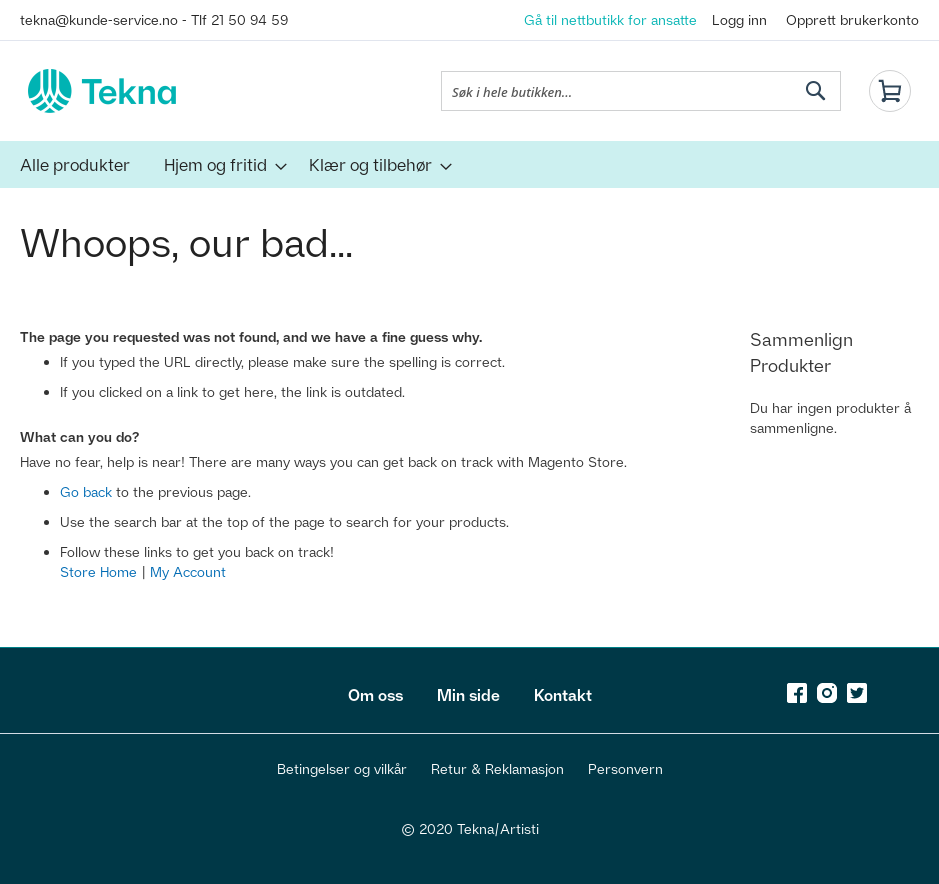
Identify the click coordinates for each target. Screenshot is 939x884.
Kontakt (563, 695)
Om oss (375, 695)
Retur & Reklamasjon (497, 768)
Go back (86, 491)
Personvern (625, 768)
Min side (468, 695)
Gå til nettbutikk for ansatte (610, 19)
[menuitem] (75, 164)
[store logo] (102, 91)
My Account (188, 571)
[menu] (469, 164)
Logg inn (739, 19)
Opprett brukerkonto (852, 19)
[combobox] (641, 91)
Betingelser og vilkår (342, 768)
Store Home (98, 571)
